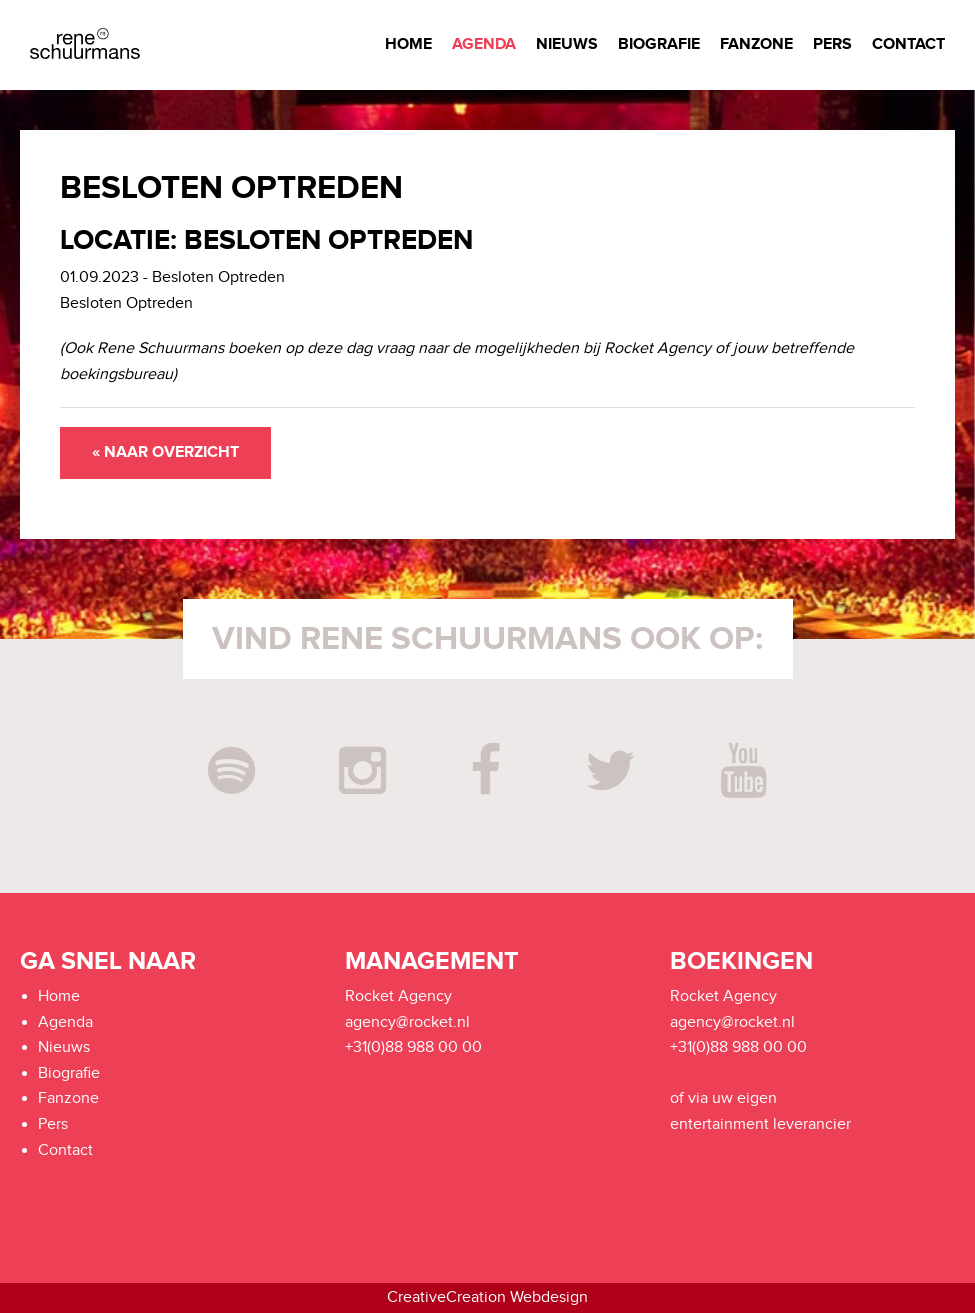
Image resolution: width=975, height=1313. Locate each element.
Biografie (659, 44)
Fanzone (756, 44)
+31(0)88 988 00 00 (413, 1047)
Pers (832, 44)
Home (408, 44)
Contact (908, 44)
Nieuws (567, 44)
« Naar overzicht (165, 452)
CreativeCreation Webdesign (487, 1297)
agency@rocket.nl (407, 1022)
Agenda (484, 44)
